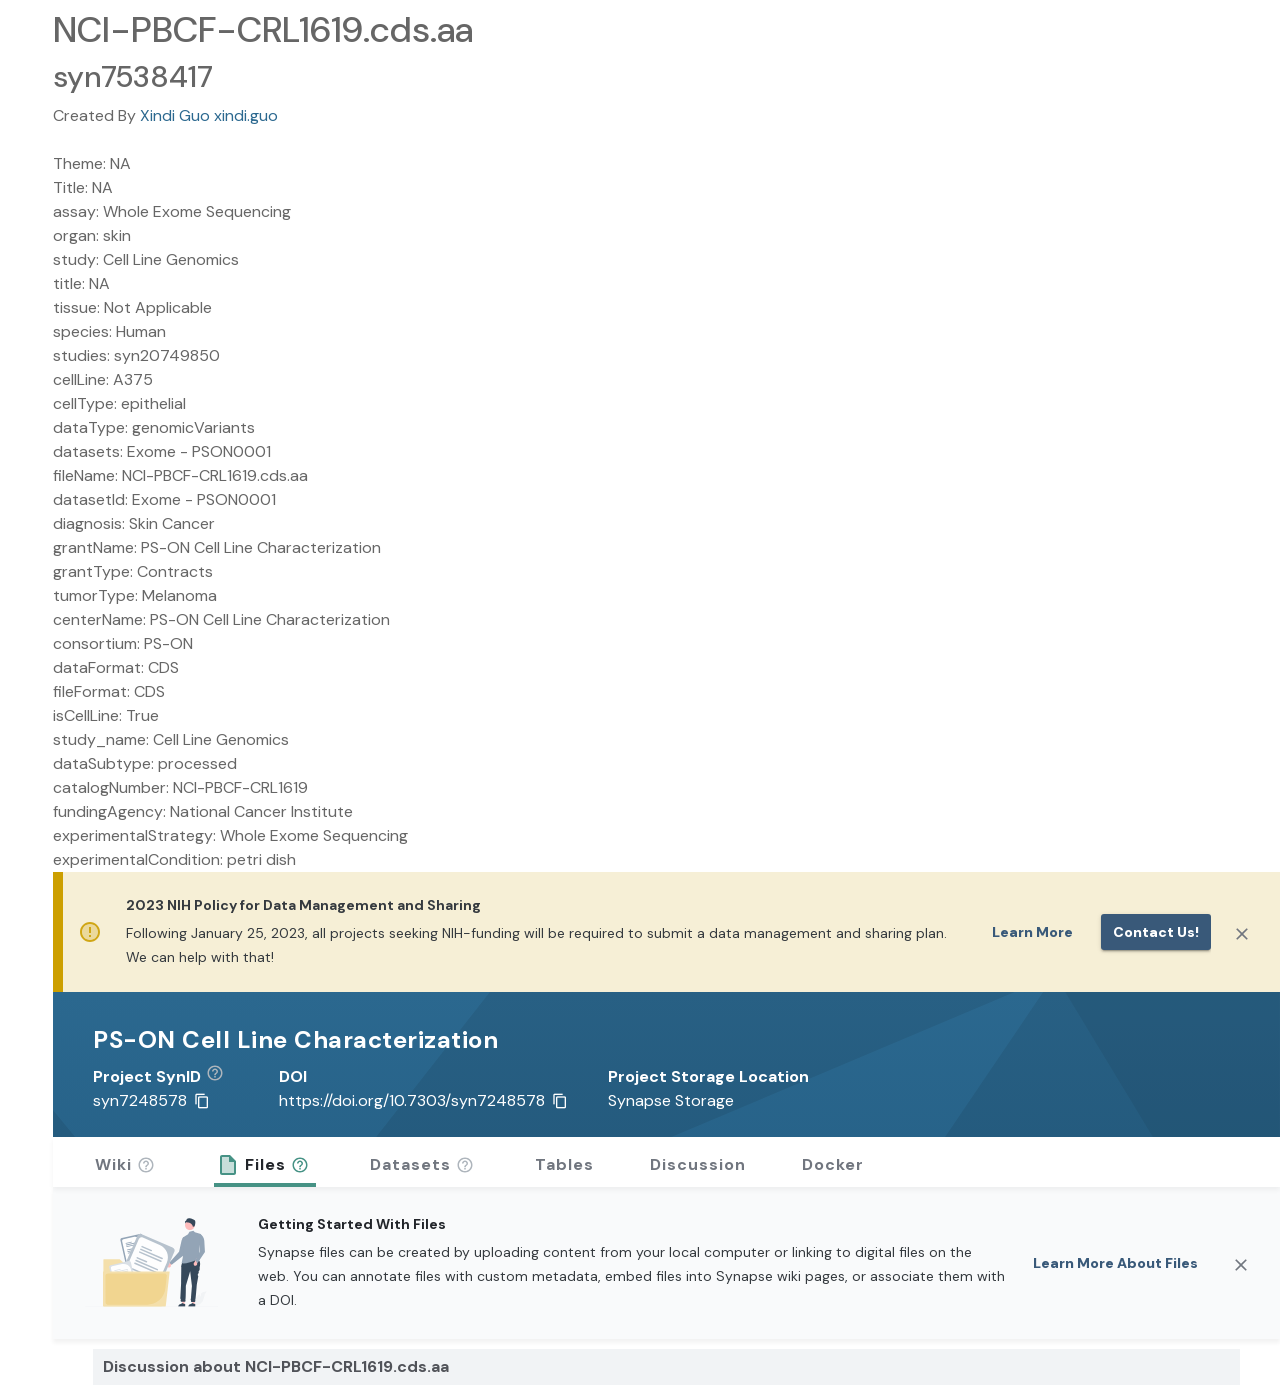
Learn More (1032, 932)
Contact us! (1156, 932)
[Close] (1242, 934)
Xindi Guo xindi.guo (209, 115)
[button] (222, 1077)
